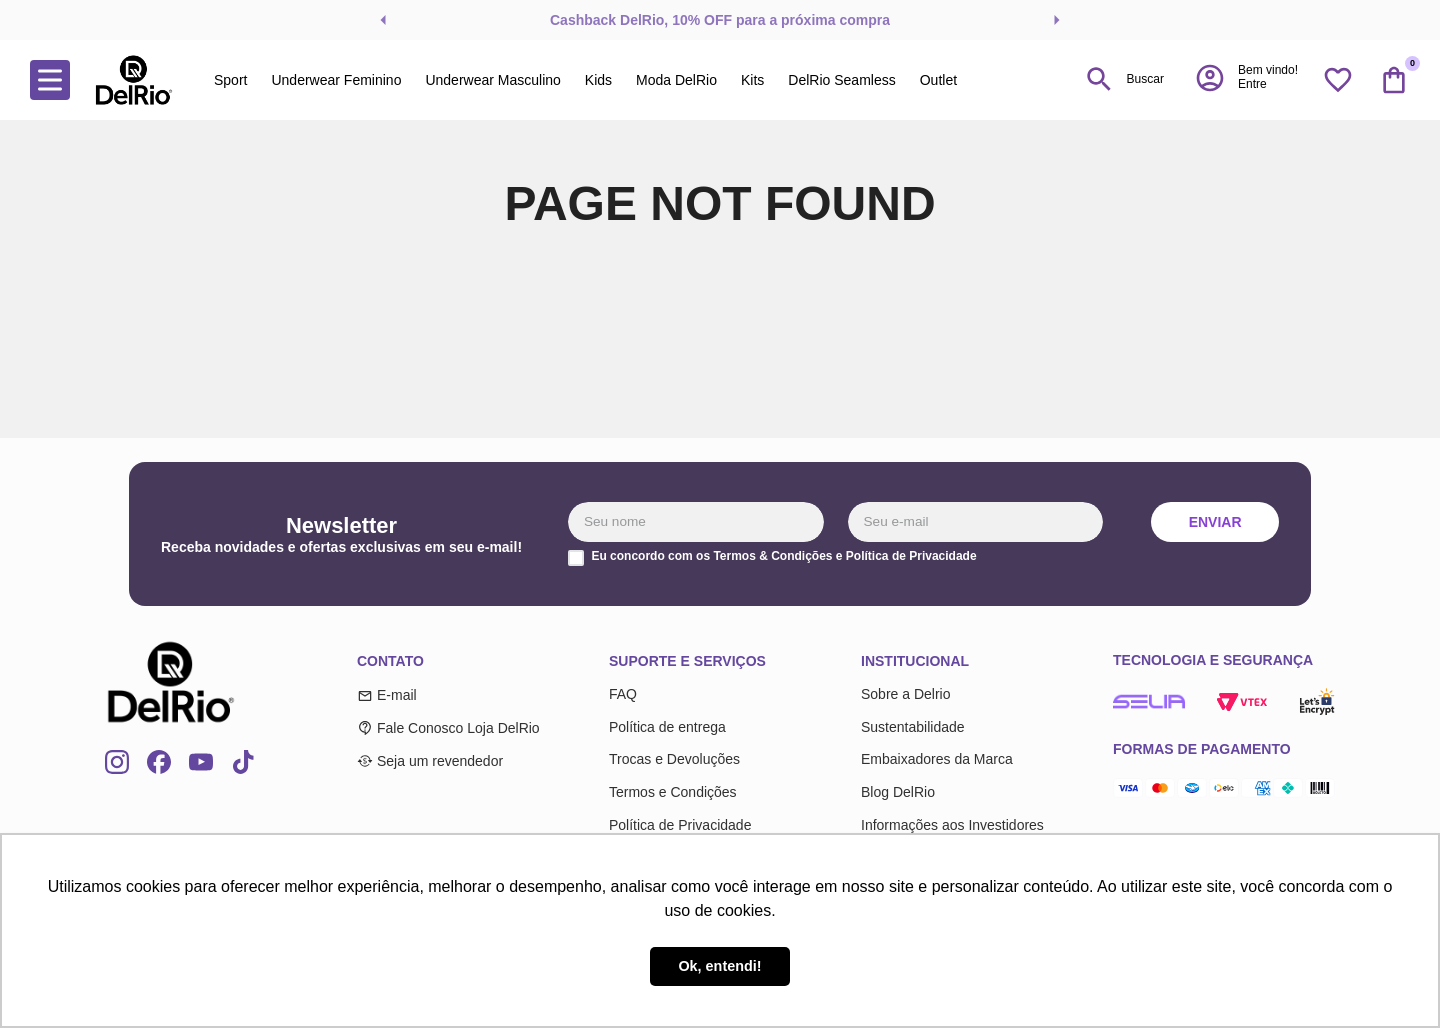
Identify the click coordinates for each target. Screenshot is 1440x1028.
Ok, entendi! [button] (719, 966)
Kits (752, 80)
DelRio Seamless (841, 80)
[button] (1246, 78)
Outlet (938, 80)
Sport (230, 80)
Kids (598, 80)
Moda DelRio (676, 80)
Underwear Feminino (336, 80)
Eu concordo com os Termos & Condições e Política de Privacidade (783, 556)
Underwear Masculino (492, 80)
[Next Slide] (1057, 20)
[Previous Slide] (383, 20)
